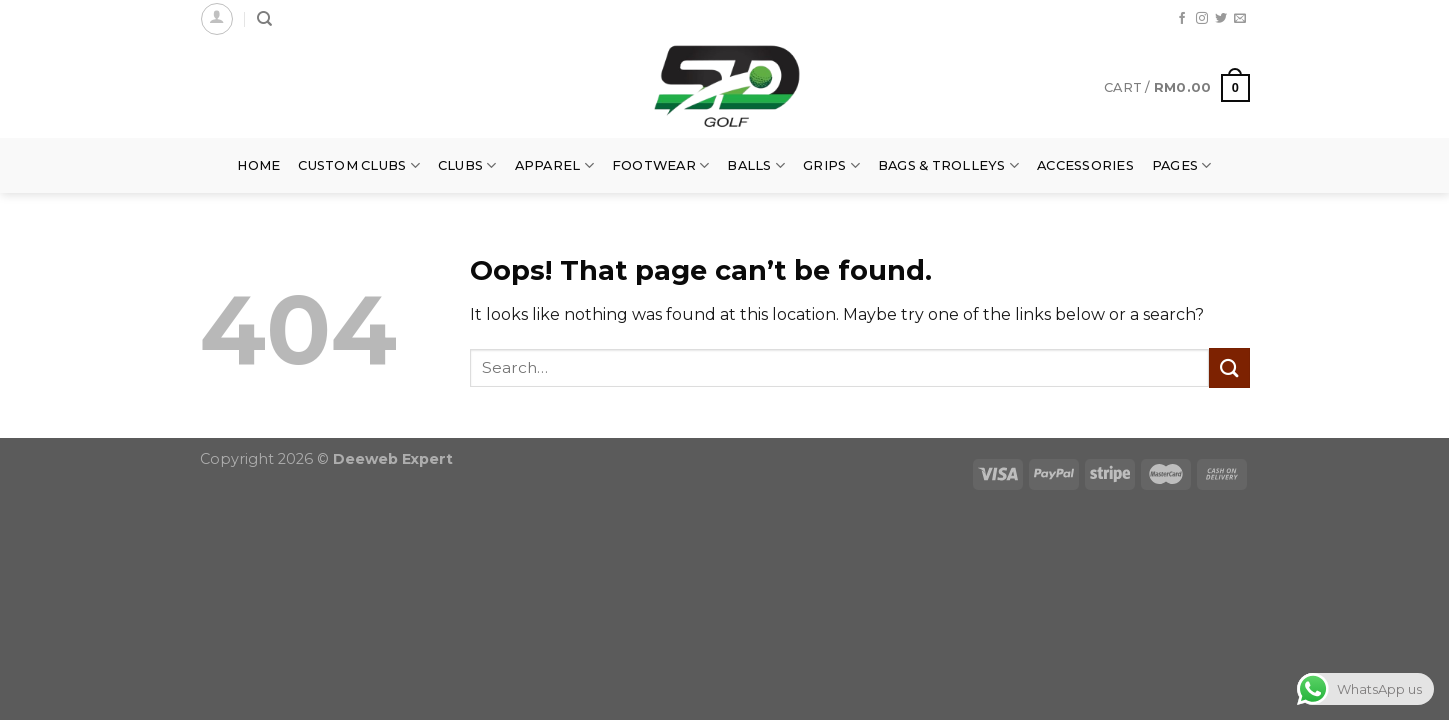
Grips (831, 165)
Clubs (467, 165)
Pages (1182, 165)
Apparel (554, 165)
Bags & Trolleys (948, 165)
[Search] (264, 19)
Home (258, 165)
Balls (756, 165)
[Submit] (1229, 367)
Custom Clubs (359, 165)
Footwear (661, 165)
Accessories (1085, 165)
